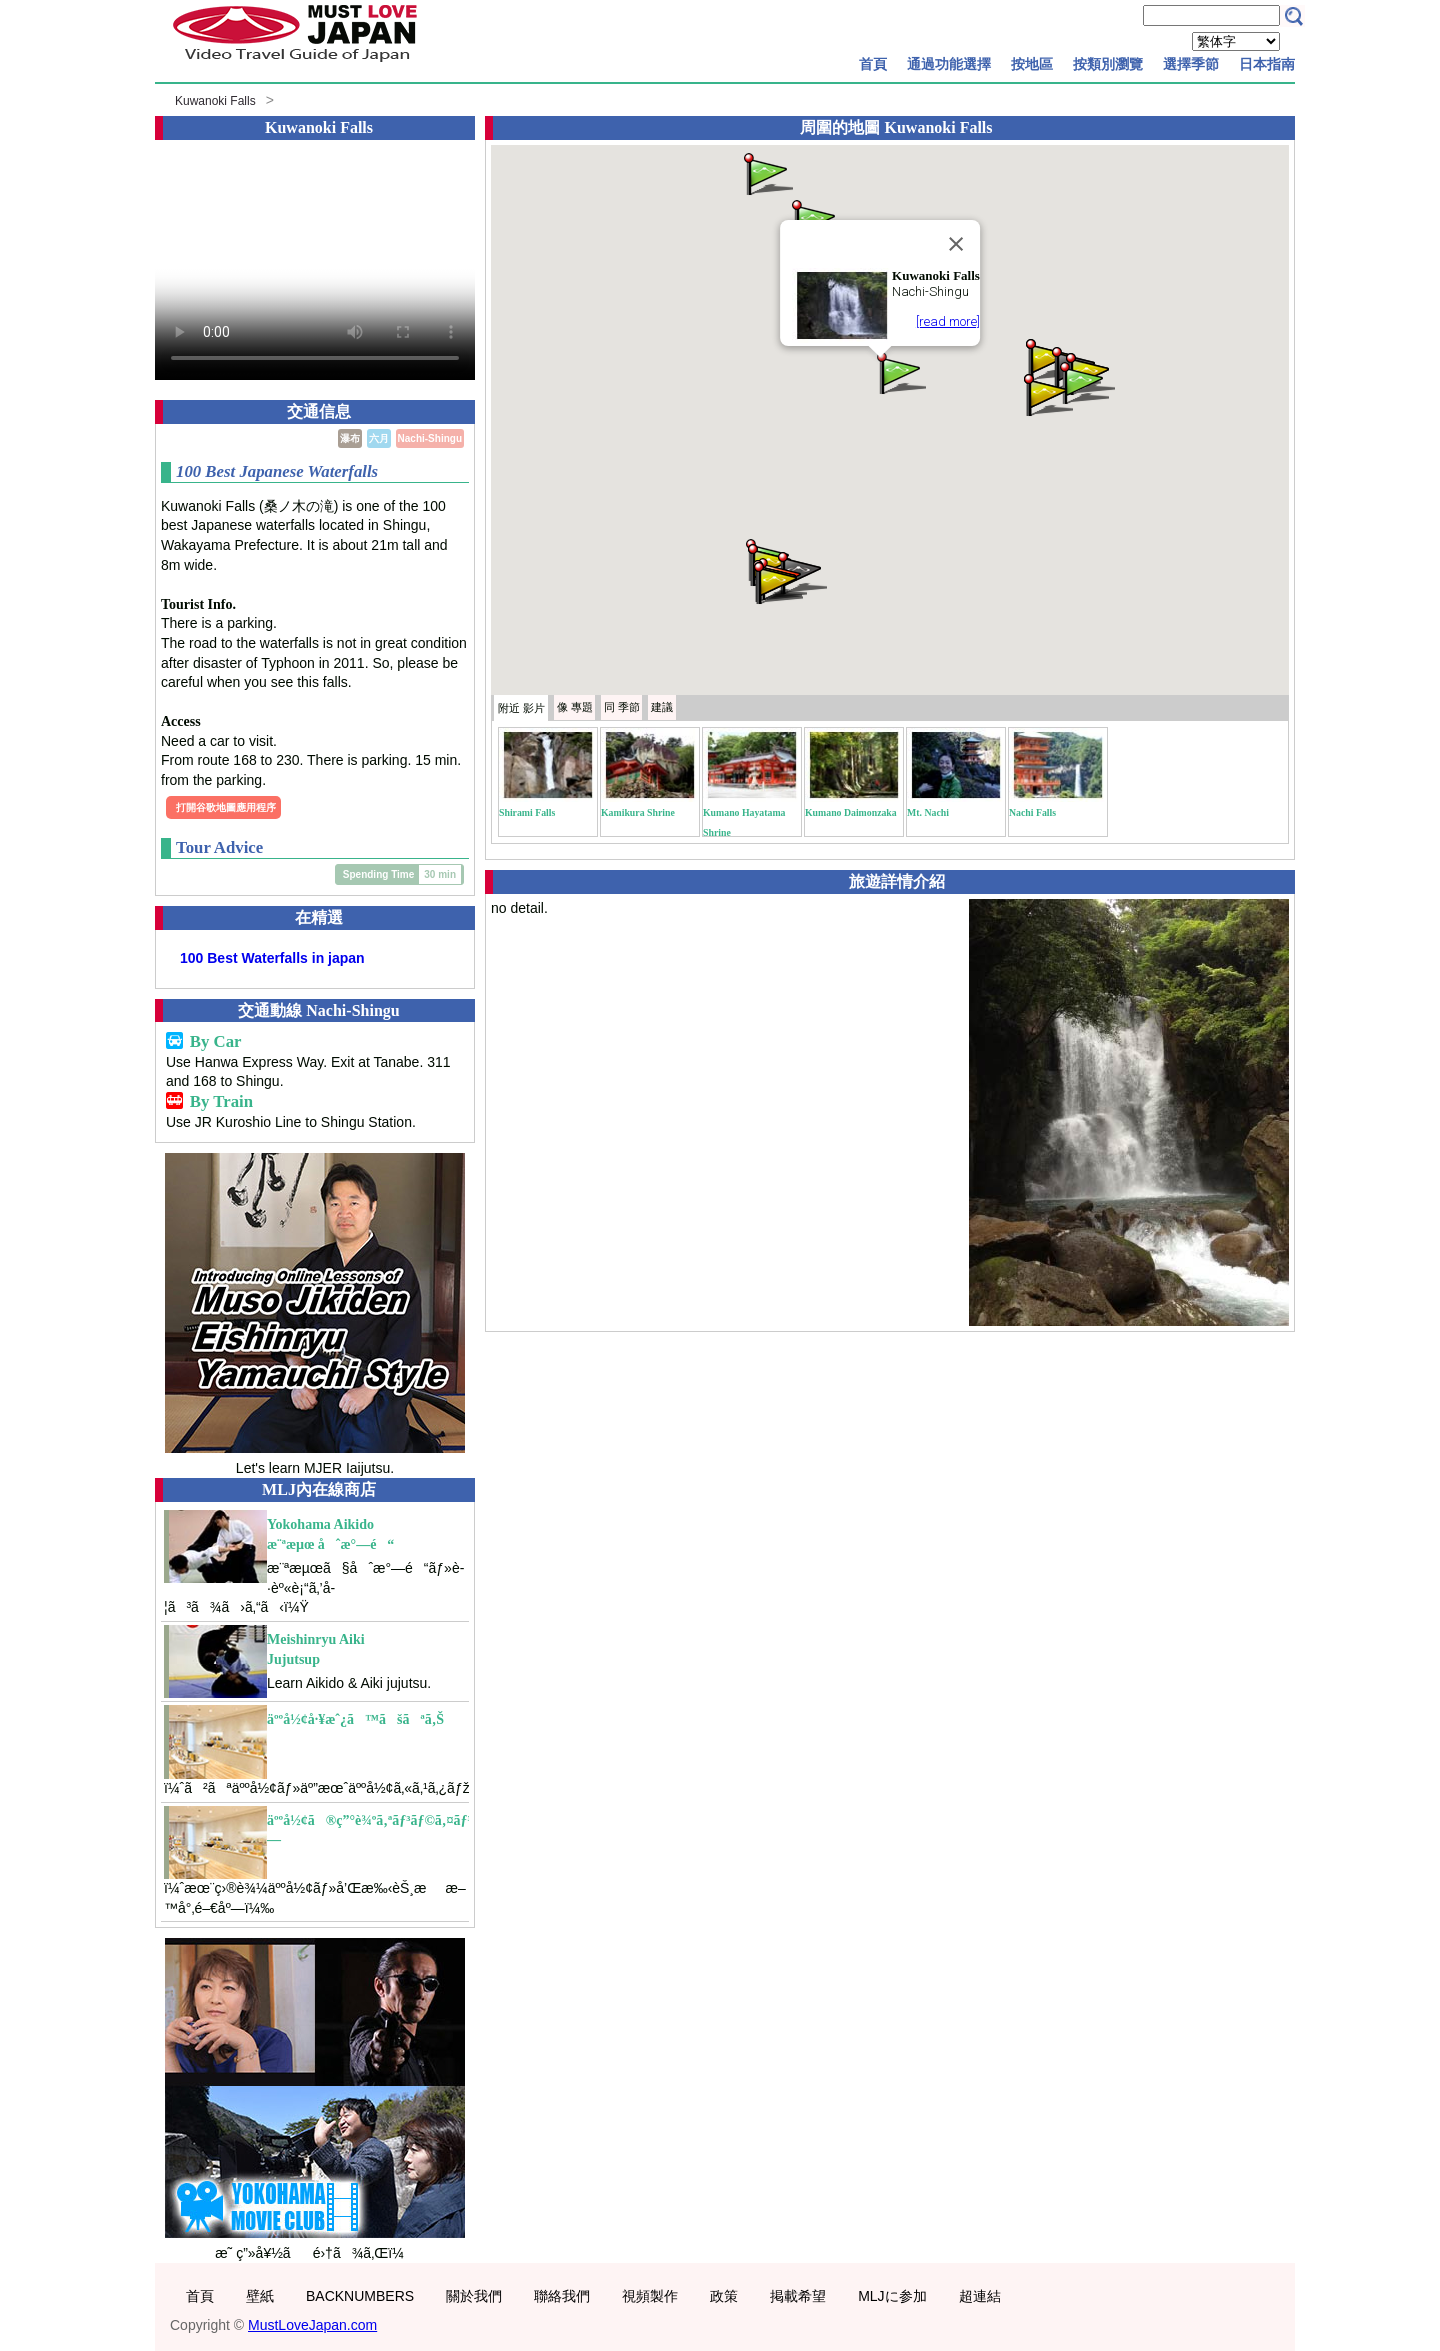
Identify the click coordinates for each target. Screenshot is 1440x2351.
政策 (724, 2296)
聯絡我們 (562, 2296)
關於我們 (474, 2296)
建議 (662, 707)
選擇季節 (1191, 64)
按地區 (1032, 64)
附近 (521, 708)
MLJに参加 (892, 2296)
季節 (622, 707)
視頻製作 (650, 2296)
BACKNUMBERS (360, 2296)
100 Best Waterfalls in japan (272, 958)
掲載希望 (798, 2296)
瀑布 (350, 438)
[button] (900, 371)
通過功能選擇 (949, 64)
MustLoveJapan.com (312, 2325)
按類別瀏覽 (1108, 64)
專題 (575, 707)
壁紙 (260, 2296)
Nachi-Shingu (430, 438)
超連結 (980, 2296)
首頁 (873, 64)
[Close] (956, 244)
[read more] (948, 321)
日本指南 (1267, 64)
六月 (379, 438)
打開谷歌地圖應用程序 (226, 807)
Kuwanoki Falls (215, 101)
